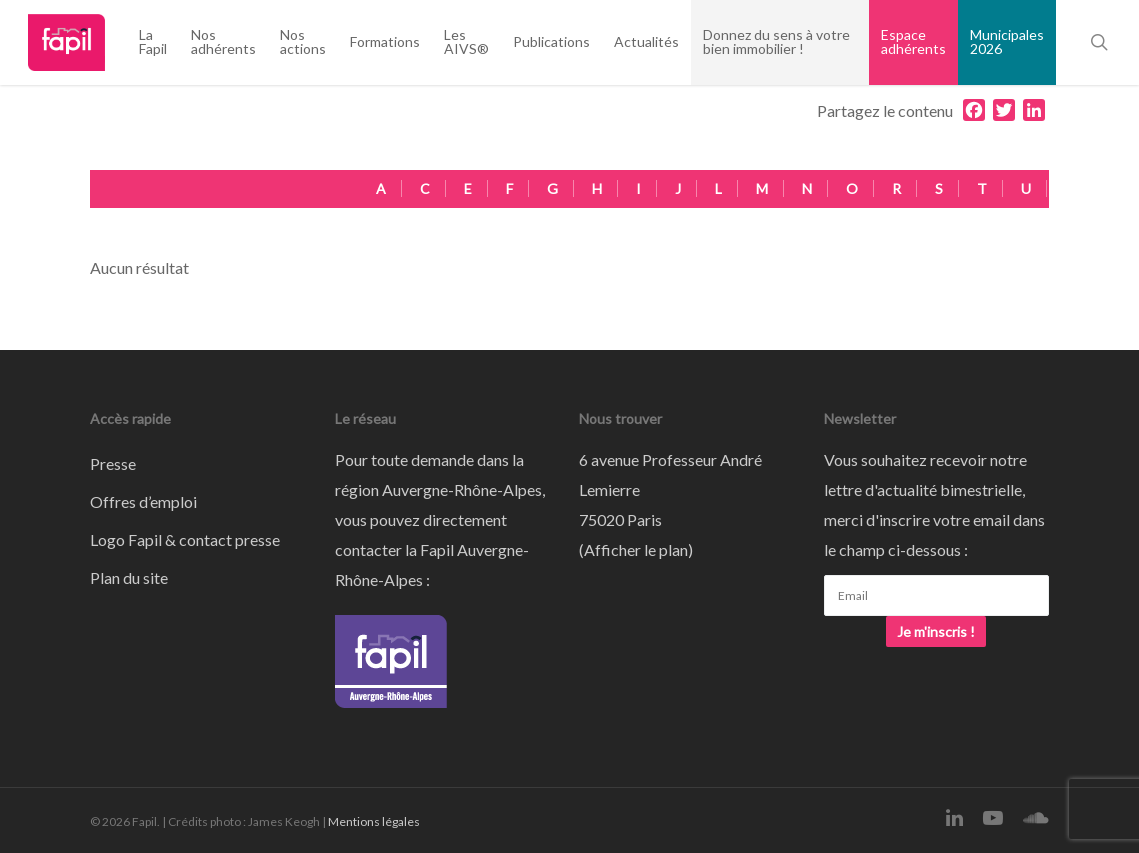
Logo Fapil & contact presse (185, 539)
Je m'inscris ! (936, 631)
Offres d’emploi (143, 501)
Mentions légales (374, 821)
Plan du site (129, 577)
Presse (113, 463)
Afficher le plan (636, 549)
